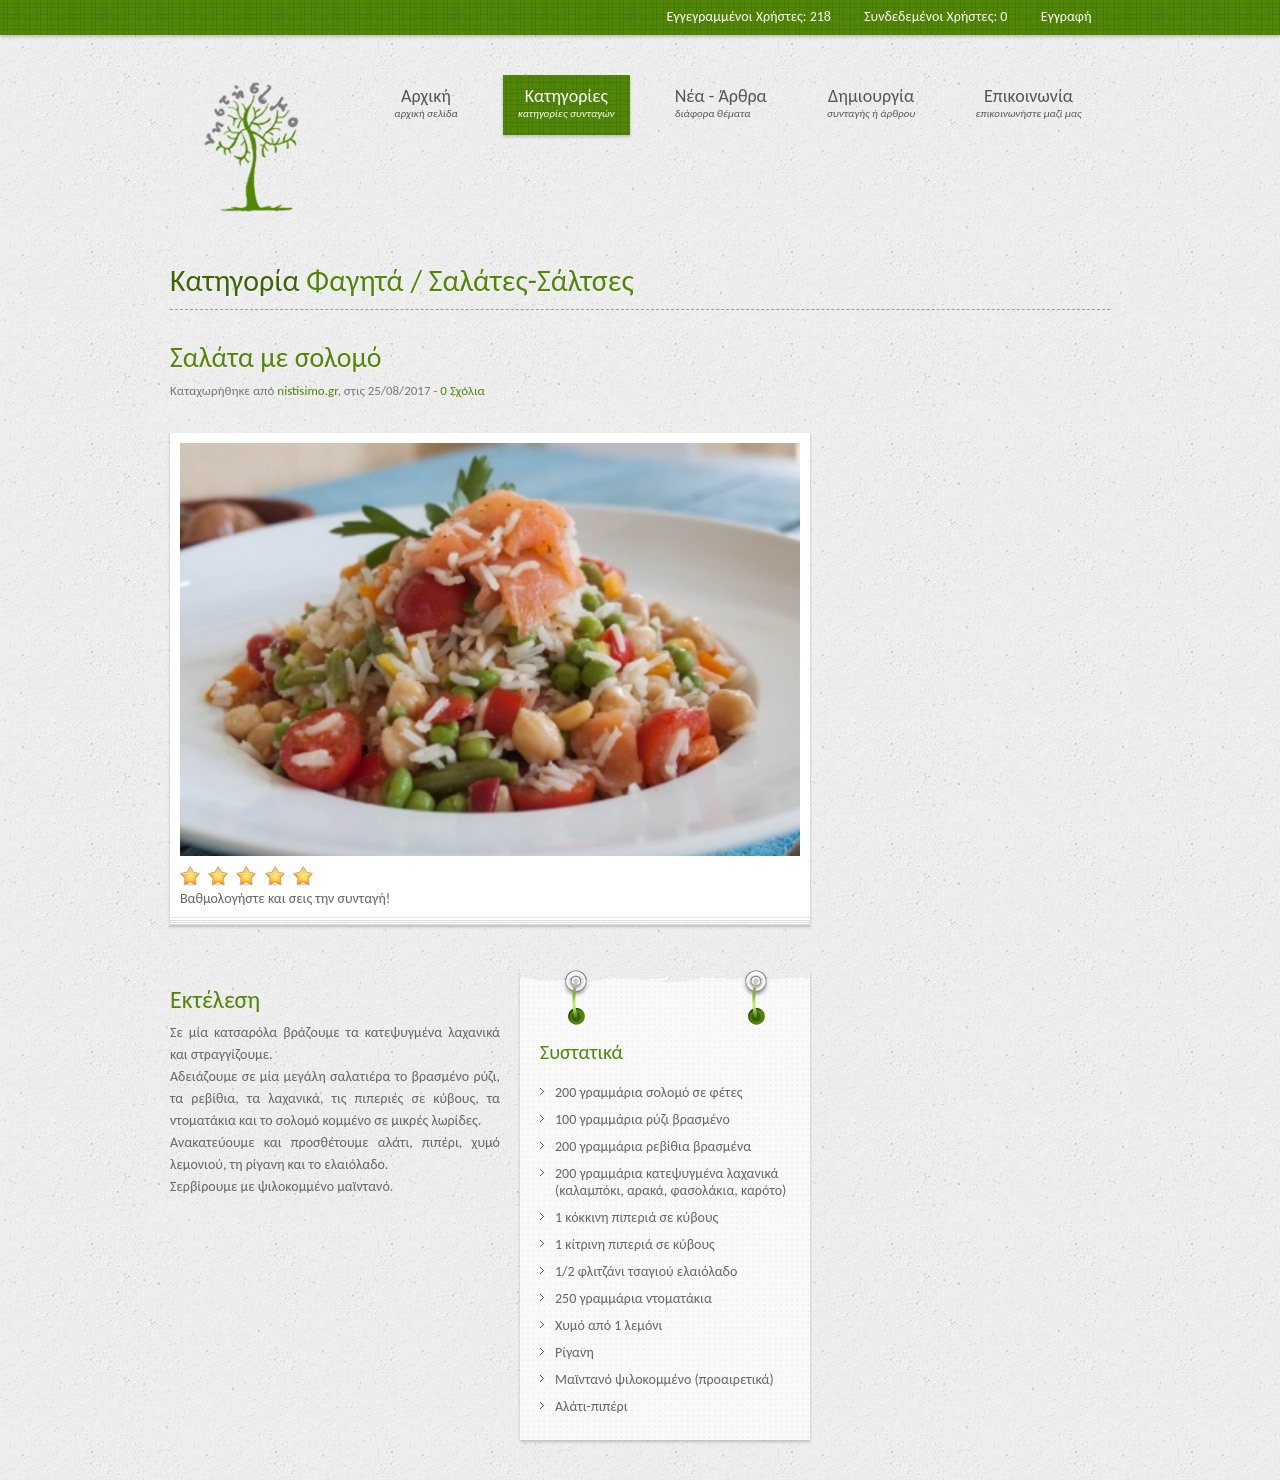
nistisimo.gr (307, 390)
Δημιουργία (871, 96)
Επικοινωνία (1028, 96)
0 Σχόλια (462, 390)
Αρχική (426, 96)
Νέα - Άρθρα (721, 96)
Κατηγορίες (566, 96)
